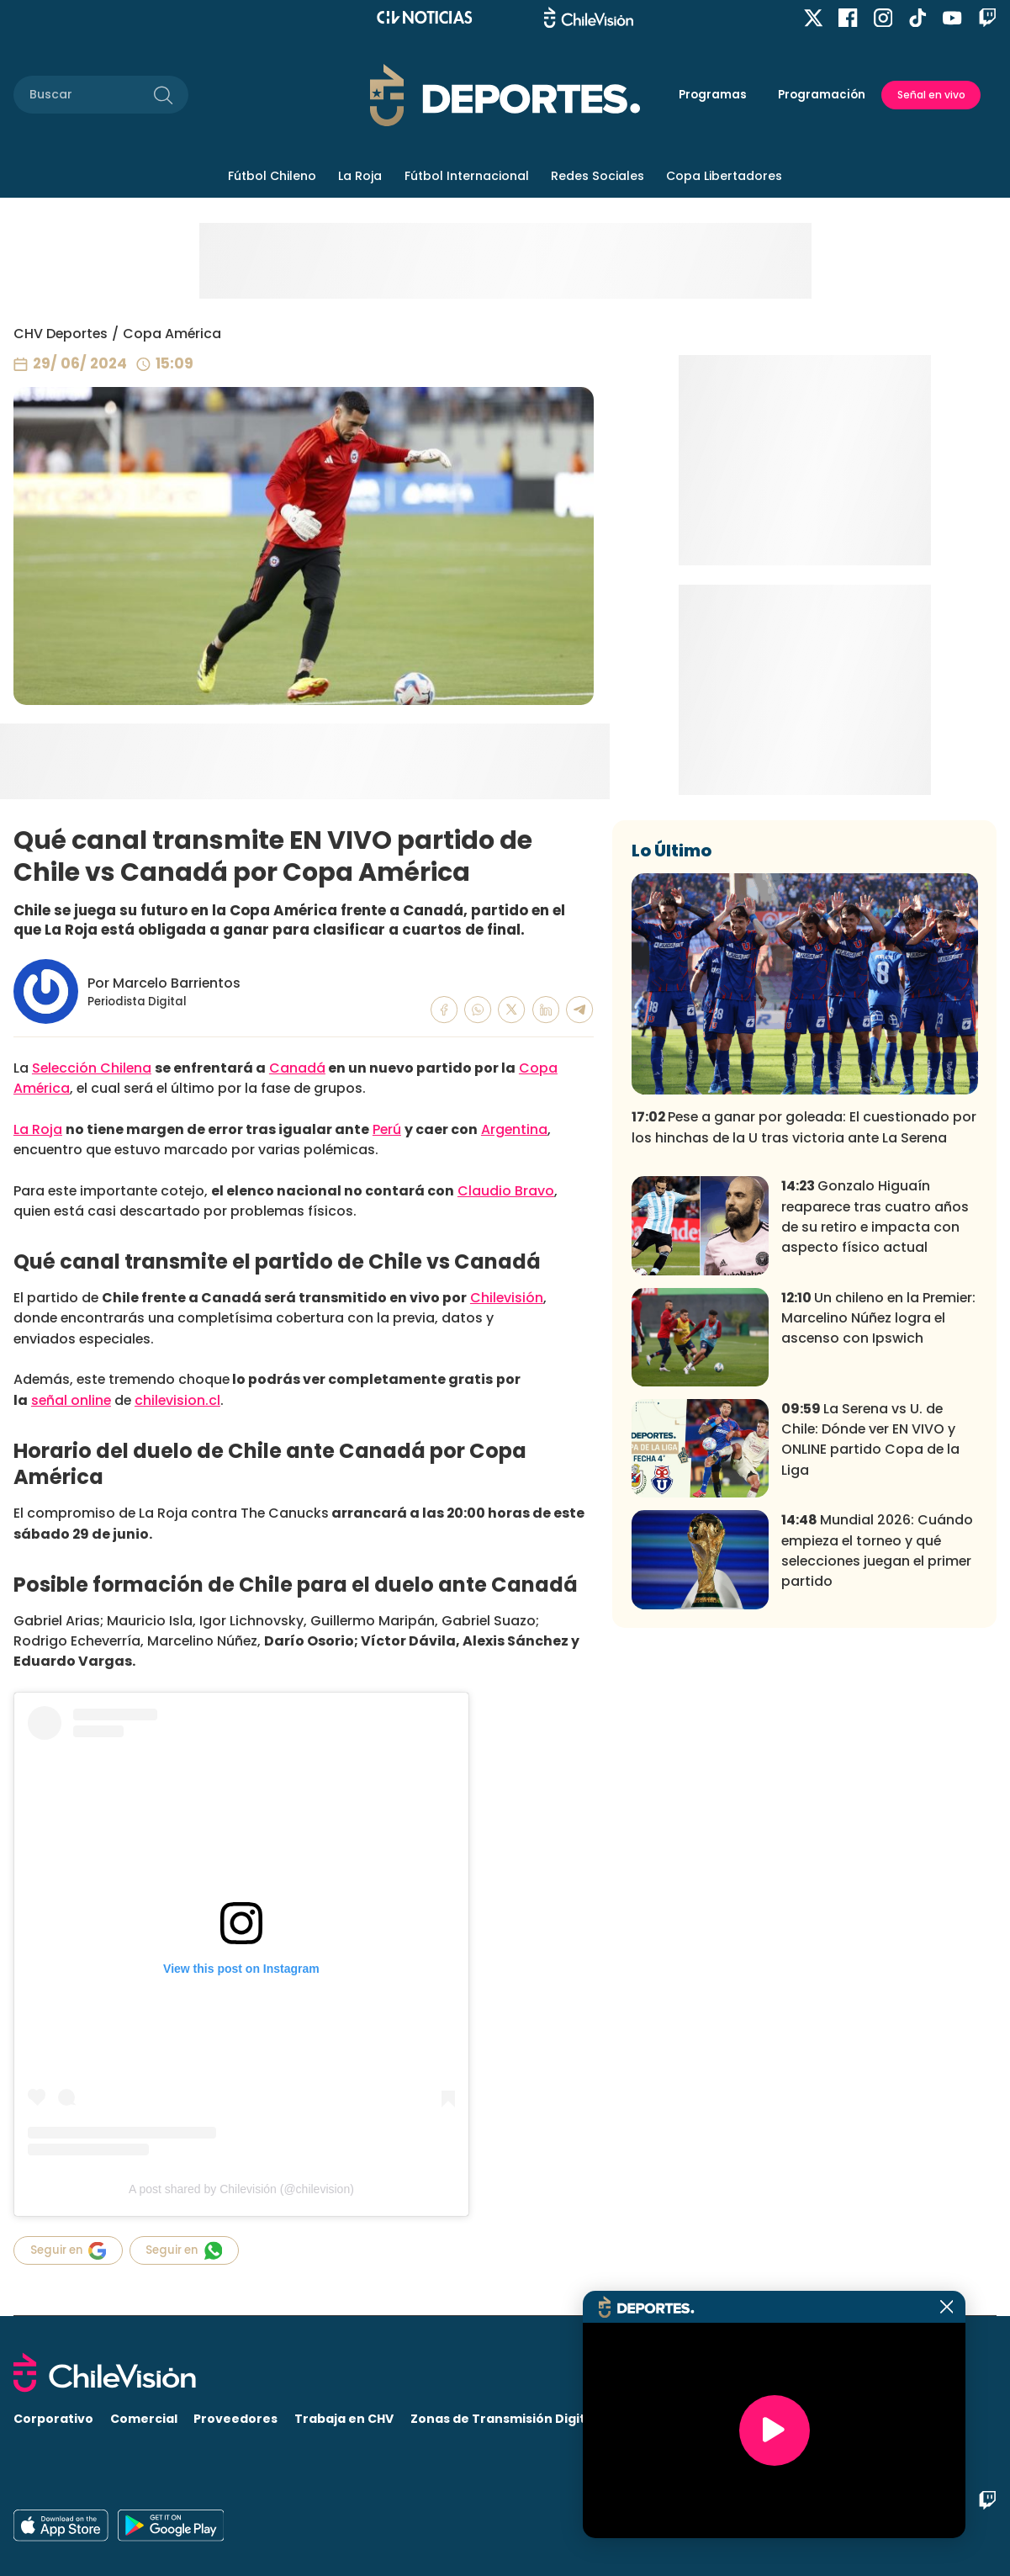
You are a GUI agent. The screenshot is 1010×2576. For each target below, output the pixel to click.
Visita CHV (645, 2418)
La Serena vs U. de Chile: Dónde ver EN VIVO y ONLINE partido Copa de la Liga (870, 1673)
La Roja (360, 175)
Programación (821, 95)
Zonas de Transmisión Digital (503, 2418)
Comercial (143, 2418)
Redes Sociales (597, 175)
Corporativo (53, 2418)
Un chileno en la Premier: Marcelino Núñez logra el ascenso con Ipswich (878, 1551)
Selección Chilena (91, 1068)
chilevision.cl (177, 1400)
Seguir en (68, 2250)
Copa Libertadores (724, 175)
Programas (713, 95)
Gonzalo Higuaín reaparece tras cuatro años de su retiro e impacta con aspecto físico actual (875, 1450)
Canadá (297, 1068)
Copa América (172, 333)
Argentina (514, 1129)
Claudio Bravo (505, 1191)
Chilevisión (506, 1297)
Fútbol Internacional (467, 175)
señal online (71, 1400)
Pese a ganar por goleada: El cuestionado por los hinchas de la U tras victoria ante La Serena (804, 1361)
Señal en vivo (931, 94)
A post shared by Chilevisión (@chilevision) (241, 2189)
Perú (387, 1129)
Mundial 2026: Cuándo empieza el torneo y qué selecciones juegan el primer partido (877, 1784)
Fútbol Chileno (272, 175)
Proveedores (235, 2418)
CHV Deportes (60, 333)
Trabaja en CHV (344, 2418)
